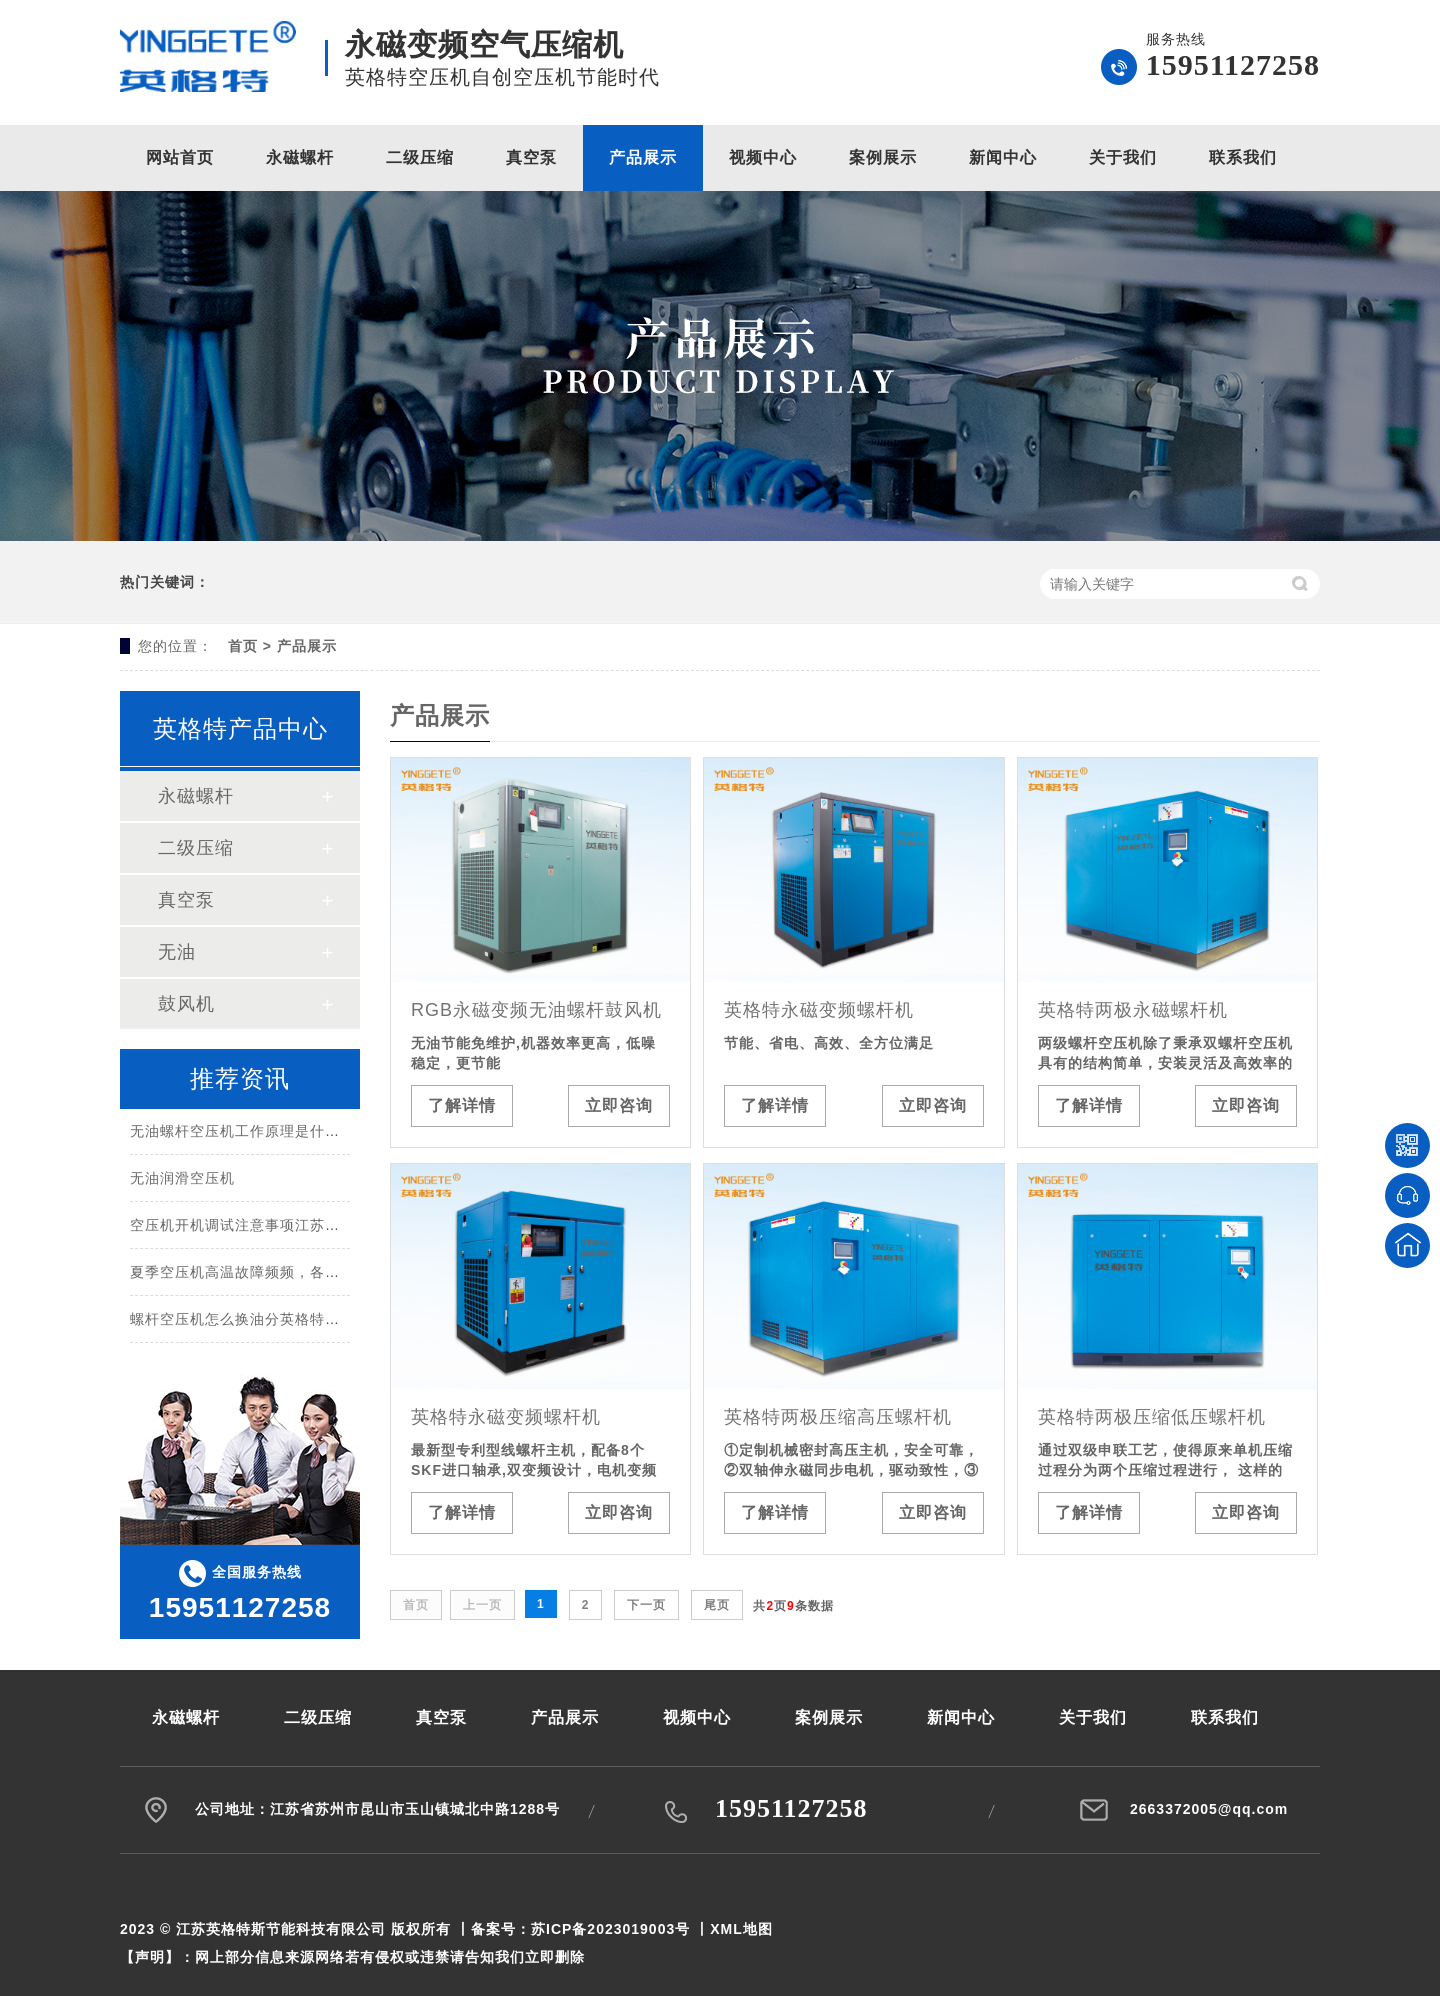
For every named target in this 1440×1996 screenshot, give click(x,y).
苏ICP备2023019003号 (610, 1929)
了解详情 (462, 1105)
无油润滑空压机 (182, 1181)
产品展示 (643, 157)
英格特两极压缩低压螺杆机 (1152, 1417)
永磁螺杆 (300, 157)
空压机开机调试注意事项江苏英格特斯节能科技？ (295, 1228)
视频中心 (763, 157)
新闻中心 (1003, 157)
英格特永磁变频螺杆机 (819, 1010)
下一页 (646, 1605)
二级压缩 (420, 157)
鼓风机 (186, 1004)
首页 (243, 646)
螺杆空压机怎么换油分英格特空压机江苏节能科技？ (302, 1322)
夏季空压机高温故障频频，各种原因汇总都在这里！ (302, 1275)
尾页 (717, 1605)
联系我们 (1243, 157)
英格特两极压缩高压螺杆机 (838, 1417)
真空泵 (531, 157)
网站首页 (180, 157)
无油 (177, 952)
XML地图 (741, 1929)
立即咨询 (619, 1105)
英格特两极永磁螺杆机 (1133, 1010)
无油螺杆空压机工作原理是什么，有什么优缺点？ (295, 1134)
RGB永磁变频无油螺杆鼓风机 (536, 1010)
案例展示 (883, 157)
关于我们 (1123, 157)
